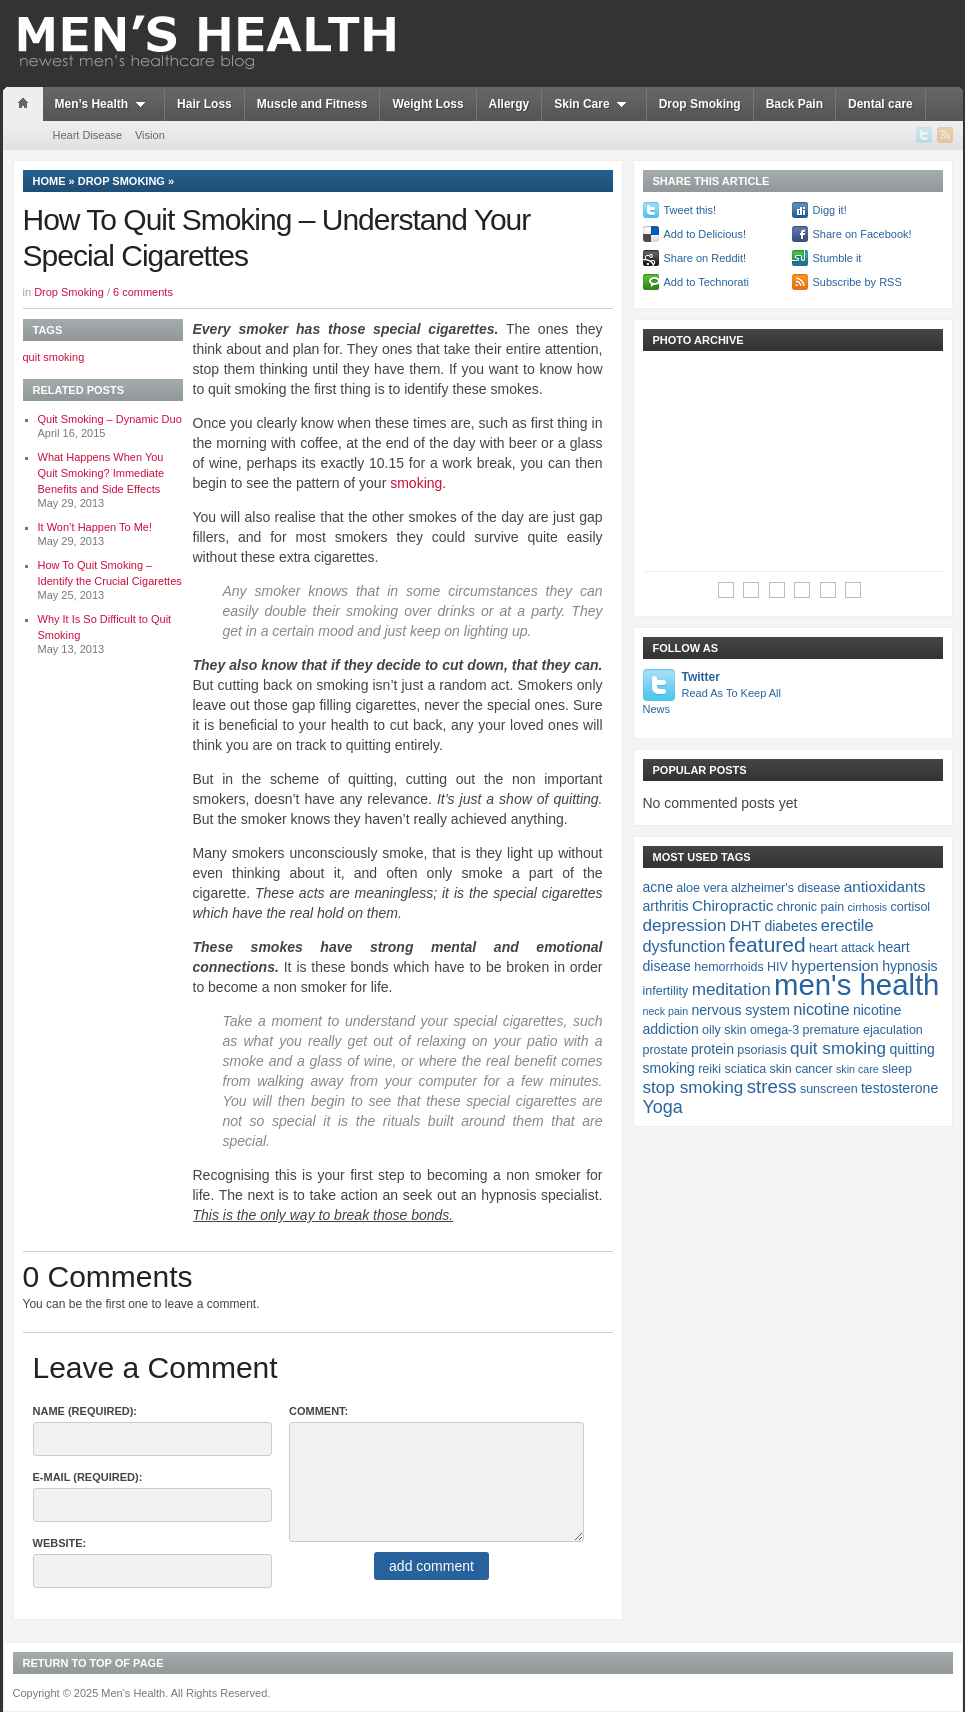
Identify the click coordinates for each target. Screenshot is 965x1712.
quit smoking (54, 357)
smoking (416, 483)
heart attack (841, 948)
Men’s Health (104, 104)
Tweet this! (690, 210)
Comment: (318, 1411)
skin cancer (800, 1069)
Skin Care (593, 104)
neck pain (666, 1011)
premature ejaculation (863, 1030)
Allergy (509, 104)
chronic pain (810, 907)
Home (49, 181)
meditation (731, 989)
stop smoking (693, 1087)
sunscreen (829, 1089)
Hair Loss (204, 104)
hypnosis (909, 966)
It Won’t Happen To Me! (95, 527)
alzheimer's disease (785, 888)
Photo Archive (698, 340)
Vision (150, 135)
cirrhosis (868, 907)
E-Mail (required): (88, 1477)
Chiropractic (733, 905)
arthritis (666, 906)
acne (658, 887)
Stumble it (837, 258)
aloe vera (701, 888)
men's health (856, 984)
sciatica (745, 1069)
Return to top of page (93, 1663)
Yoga (663, 1107)
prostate (665, 1050)
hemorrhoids (728, 967)
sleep (897, 1069)
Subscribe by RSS (857, 282)
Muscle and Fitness (312, 104)
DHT (745, 925)
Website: (60, 1543)
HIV (777, 967)
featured (767, 944)
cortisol (911, 907)
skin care (857, 1069)
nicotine (821, 1009)
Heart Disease (88, 135)
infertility (666, 991)
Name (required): (85, 1411)
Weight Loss (427, 104)
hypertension (835, 965)
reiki (709, 1069)
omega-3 (774, 1030)
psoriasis (761, 1050)
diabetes (790, 926)
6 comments (143, 292)
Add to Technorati (706, 282)
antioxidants (885, 886)
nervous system (740, 1010)
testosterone (899, 1088)
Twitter (713, 693)
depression (685, 925)
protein (712, 1049)
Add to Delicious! (705, 234)
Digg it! (830, 210)
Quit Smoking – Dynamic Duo (110, 419)
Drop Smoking (700, 104)
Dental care (880, 104)
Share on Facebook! (862, 234)
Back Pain (794, 104)
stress (772, 1086)
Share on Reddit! (705, 258)
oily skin (724, 1030)
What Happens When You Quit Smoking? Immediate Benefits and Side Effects (101, 473)
